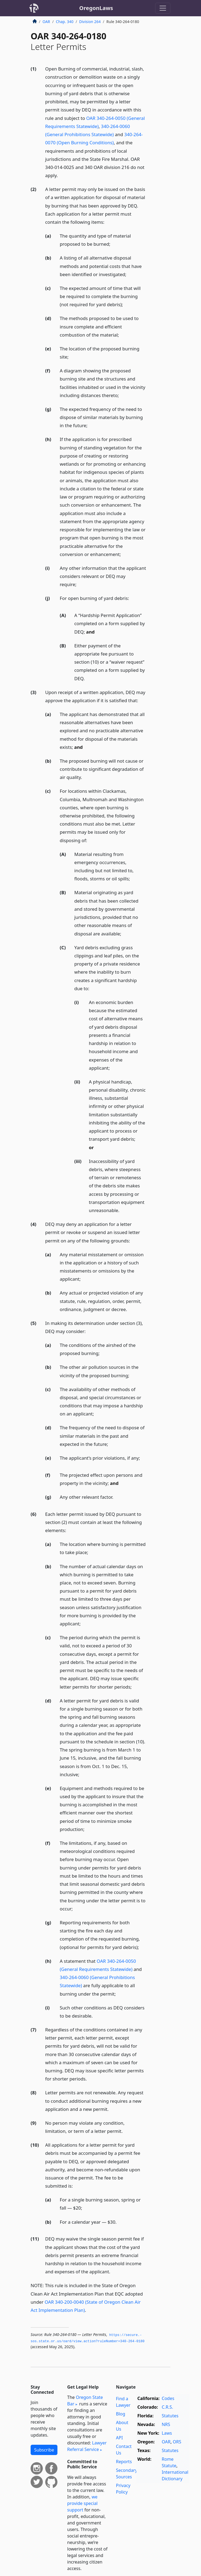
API (119, 2438)
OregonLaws (96, 8)
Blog (120, 2414)
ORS (177, 2442)
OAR (46, 21)
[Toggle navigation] (162, 8)
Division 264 (89, 21)
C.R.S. (167, 2407)
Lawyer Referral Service (87, 2446)
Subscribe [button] (44, 2450)
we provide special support (82, 2503)
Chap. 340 (64, 21)
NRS (166, 2424)
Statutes (170, 2416)
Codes (168, 2398)
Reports (124, 2462)
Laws (167, 2433)
